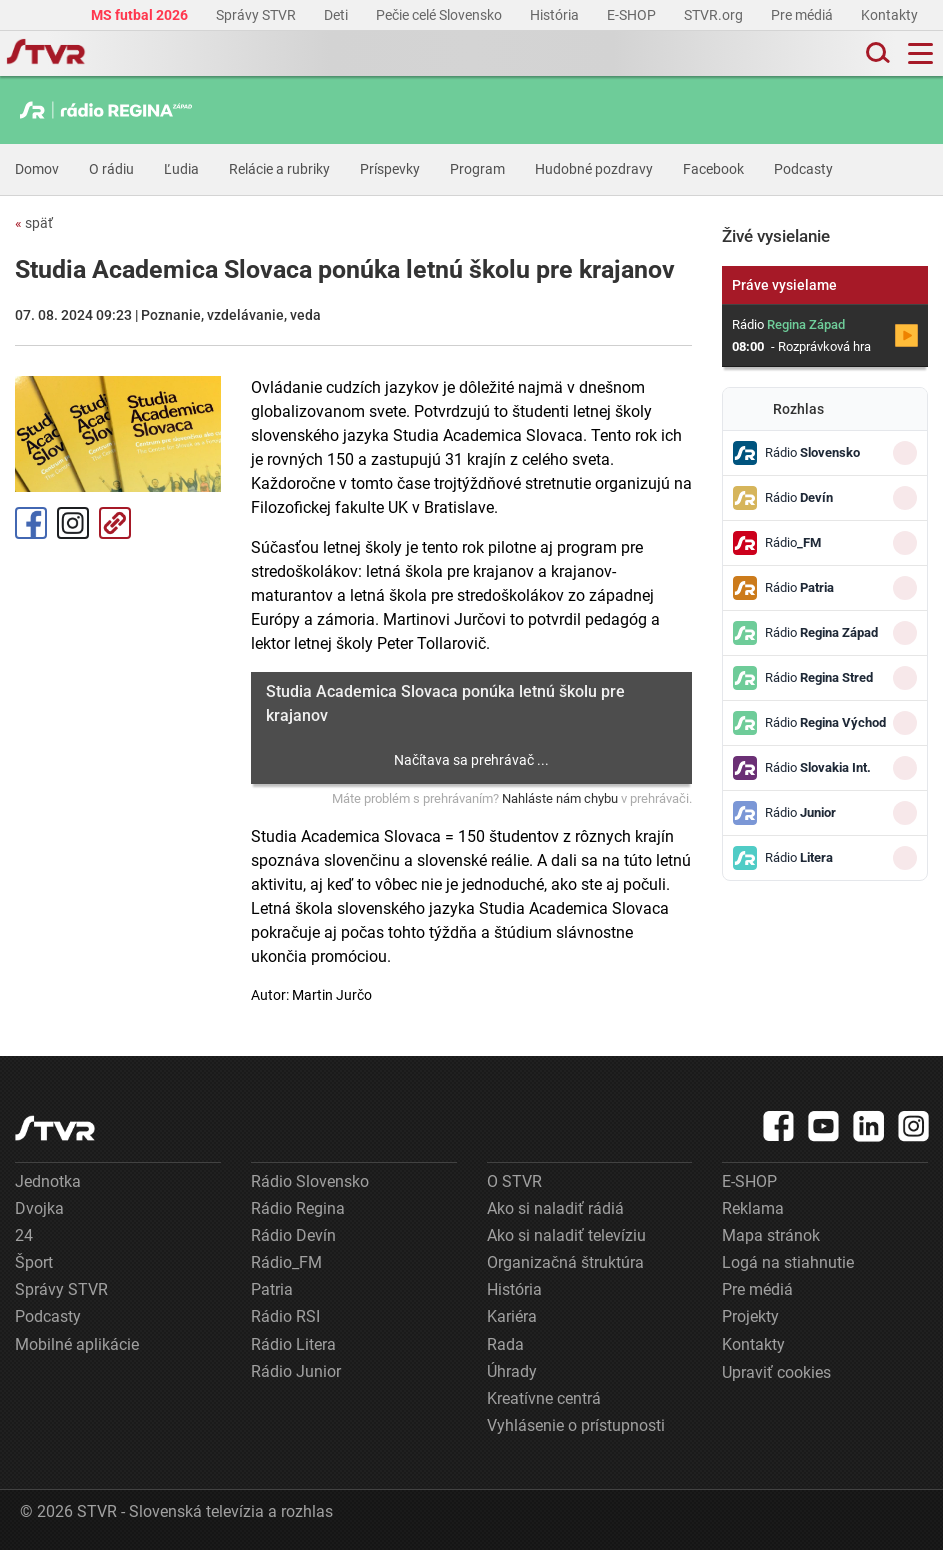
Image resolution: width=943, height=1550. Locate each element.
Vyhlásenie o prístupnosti (576, 1425)
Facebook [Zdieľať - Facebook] (31, 523)
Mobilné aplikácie (77, 1344)
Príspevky (390, 169)
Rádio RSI (285, 1316)
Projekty (750, 1316)
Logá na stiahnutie (788, 1262)
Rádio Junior (296, 1371)
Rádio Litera (293, 1344)
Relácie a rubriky (279, 169)
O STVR (514, 1181)
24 (24, 1235)
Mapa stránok (771, 1235)
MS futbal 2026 (141, 15)
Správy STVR (257, 15)
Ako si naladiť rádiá (555, 1208)
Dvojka (39, 1208)
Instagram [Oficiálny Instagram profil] (73, 523)
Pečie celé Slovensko (440, 15)
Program (477, 169)
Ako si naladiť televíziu (566, 1235)
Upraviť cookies (776, 1372)
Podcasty (803, 169)
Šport (34, 1262)
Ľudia (181, 169)
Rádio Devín (293, 1235)
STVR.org (715, 15)
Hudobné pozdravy (594, 169)
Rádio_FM (286, 1262)
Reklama (753, 1208)
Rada (505, 1344)
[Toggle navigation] (920, 53)
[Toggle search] (876, 53)
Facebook (713, 169)
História (556, 15)
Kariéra (512, 1316)
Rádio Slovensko (310, 1181)
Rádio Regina (298, 1208)
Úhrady (512, 1371)
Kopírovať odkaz (115, 523)
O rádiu (111, 169)
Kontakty (889, 15)
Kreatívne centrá (544, 1398)
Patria (272, 1289)
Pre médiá (803, 15)
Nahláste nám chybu (560, 798)
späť (34, 223)
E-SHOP (633, 15)
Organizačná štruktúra (565, 1262)
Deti (337, 15)
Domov (37, 169)
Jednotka (48, 1181)
